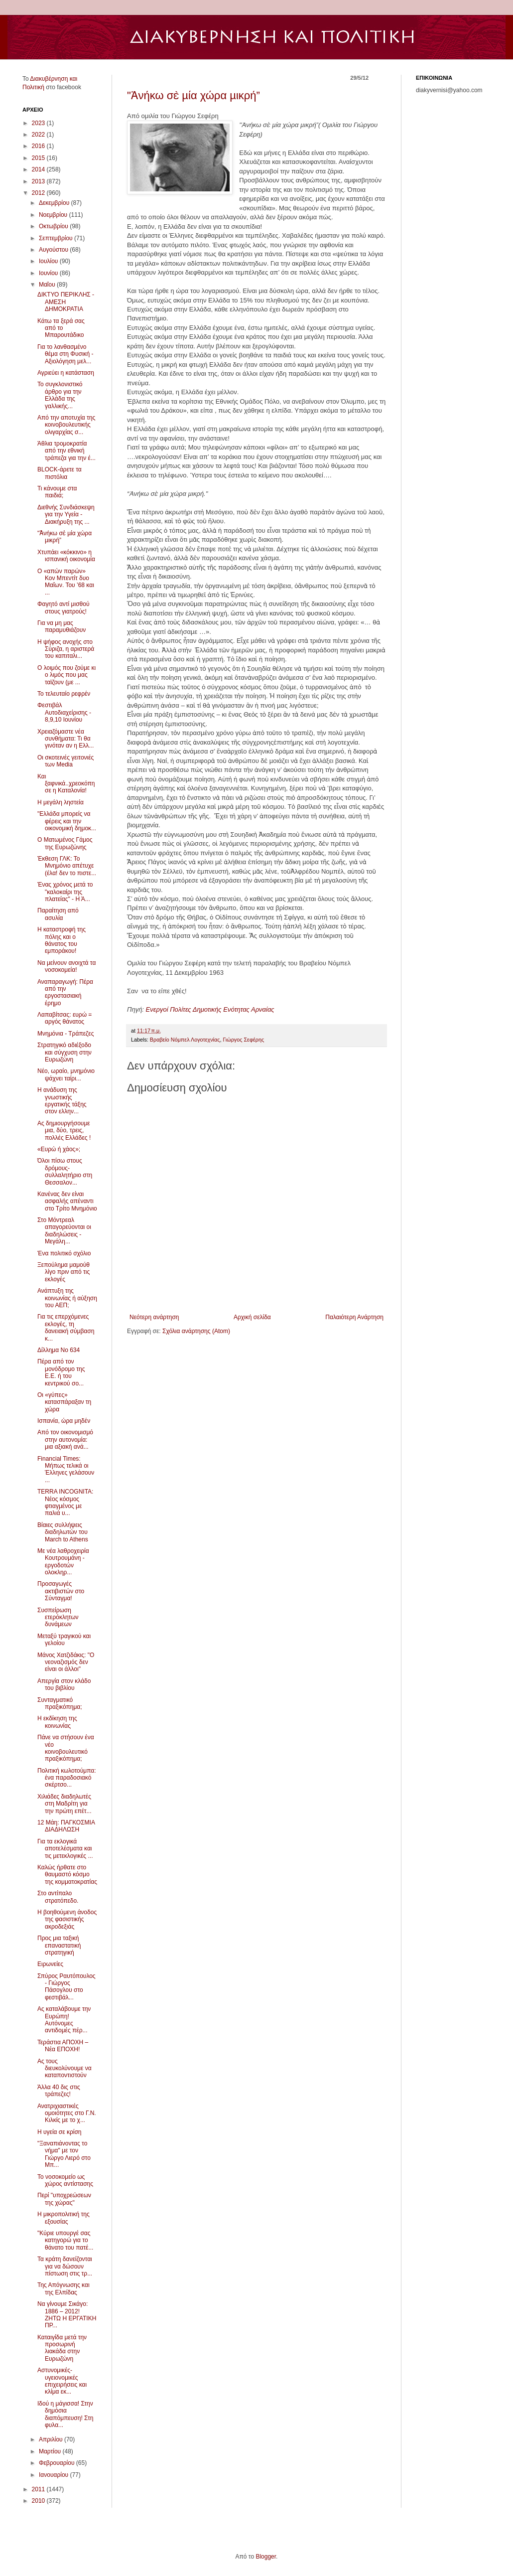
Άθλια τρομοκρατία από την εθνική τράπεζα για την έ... (66, 450)
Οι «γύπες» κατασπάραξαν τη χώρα (64, 1402)
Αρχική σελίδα (252, 1317)
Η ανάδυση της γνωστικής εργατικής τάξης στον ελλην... (62, 1100)
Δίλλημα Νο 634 (58, 1350)
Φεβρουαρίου (57, 2462)
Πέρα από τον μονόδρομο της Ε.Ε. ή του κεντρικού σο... (61, 1372)
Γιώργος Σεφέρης (243, 1040)
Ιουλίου (49, 261)
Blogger (266, 2556)
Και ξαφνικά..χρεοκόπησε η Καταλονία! (66, 783)
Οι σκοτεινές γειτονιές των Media (65, 761)
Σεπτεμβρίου (56, 238)
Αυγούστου (54, 249)
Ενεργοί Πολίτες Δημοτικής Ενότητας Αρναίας (210, 1009)
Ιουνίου (49, 273)
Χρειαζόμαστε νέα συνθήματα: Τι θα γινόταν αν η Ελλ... (65, 739)
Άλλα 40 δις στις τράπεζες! (58, 2091)
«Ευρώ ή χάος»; (58, 1149)
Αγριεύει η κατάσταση (65, 372)
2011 (39, 2489)
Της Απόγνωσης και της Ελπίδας (63, 2288)
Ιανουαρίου (54, 2474)
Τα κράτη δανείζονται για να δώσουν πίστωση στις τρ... (64, 2266)
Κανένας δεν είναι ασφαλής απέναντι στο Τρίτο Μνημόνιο (67, 1201)
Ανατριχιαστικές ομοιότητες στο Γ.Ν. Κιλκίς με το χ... (66, 2113)
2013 (39, 181)
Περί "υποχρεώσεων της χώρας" (64, 2199)
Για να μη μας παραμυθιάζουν (61, 626)
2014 (39, 169)
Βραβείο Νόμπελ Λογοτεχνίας (185, 1040)
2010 (39, 2500)
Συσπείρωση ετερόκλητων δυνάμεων (58, 1617)
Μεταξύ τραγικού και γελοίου (64, 1640)
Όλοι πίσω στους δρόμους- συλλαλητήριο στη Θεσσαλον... (64, 1171)
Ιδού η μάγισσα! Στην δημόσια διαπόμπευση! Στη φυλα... (65, 2414)
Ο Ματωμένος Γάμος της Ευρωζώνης (65, 843)
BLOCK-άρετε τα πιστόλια (59, 473)
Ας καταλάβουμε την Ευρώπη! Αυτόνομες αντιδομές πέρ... (64, 2019)
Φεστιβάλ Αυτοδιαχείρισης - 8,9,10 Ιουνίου (64, 712)
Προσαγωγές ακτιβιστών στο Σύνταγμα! (60, 1591)
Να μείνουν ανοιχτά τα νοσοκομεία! (66, 966)
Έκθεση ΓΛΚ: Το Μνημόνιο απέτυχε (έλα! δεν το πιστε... (66, 866)
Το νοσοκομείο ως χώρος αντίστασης (65, 2180)
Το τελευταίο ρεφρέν (63, 693)
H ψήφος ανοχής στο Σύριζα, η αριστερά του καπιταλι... (65, 649)
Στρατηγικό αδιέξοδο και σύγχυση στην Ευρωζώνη (64, 1052)
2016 (39, 146)
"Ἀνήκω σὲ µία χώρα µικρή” (193, 95)
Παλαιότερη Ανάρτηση (354, 1317)
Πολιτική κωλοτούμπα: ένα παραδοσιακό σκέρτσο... (66, 1778)
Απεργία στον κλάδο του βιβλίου (64, 1684)
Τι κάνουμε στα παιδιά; (57, 492)
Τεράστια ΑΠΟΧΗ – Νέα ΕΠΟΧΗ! (62, 2046)
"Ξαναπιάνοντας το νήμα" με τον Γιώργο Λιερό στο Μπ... (64, 2154)
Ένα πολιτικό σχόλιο (64, 1253)
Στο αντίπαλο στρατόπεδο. (57, 1897)
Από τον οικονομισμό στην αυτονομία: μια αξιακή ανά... (65, 1439)
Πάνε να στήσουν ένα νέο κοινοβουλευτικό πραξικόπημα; (65, 1748)
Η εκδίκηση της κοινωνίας (57, 1722)
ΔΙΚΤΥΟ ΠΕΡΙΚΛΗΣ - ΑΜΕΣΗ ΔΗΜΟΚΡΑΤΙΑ (65, 301)
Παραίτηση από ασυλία (58, 914)
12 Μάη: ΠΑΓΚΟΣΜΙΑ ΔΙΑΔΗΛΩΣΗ (66, 1826)
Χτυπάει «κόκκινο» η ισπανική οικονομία (66, 556)
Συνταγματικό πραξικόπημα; (59, 1703)
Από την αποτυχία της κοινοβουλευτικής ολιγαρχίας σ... (66, 425)
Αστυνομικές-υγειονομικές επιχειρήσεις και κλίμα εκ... (62, 2381)
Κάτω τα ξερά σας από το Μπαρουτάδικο (61, 328)
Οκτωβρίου (54, 226)
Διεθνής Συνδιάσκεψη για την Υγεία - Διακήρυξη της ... (66, 514)
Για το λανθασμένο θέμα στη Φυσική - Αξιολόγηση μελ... (65, 354)
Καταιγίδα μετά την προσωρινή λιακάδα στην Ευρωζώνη (62, 2348)
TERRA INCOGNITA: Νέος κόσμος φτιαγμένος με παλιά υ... (65, 1502)
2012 (39, 192)
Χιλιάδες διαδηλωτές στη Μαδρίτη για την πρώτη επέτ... (64, 1804)
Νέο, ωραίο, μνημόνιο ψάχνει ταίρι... (66, 1074)
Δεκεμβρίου (55, 202)
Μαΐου (48, 284)
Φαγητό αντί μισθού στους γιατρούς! (63, 607)
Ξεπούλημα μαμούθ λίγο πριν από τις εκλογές (63, 1272)
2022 (39, 134)
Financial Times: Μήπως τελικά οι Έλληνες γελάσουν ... (65, 1469)
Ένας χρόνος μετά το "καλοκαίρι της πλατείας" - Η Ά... (65, 892)
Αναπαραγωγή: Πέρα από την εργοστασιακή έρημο (65, 992)
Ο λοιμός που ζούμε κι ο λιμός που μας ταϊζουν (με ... (66, 675)
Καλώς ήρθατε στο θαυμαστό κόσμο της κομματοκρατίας (67, 1874)
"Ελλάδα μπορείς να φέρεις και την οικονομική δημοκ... (66, 821)
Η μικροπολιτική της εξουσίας (63, 2218)
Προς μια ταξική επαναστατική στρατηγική (59, 1945)
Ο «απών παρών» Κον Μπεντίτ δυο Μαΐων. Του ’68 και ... (65, 582)
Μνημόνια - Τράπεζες (65, 1033)
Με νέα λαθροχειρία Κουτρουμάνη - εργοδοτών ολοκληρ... (63, 1561)
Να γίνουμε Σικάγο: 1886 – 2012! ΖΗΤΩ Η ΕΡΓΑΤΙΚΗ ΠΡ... (66, 2314)
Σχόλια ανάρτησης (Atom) (196, 1331)
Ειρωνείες (50, 1964)
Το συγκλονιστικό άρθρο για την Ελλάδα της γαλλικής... (60, 395)
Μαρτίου (51, 2451)
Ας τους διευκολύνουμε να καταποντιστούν (64, 2068)
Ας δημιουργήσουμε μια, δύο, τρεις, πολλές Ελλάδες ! (64, 1130)
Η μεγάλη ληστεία (60, 802)
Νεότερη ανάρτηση (154, 1317)
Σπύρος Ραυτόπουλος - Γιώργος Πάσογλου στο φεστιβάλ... (66, 1986)
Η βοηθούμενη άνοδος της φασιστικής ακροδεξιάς (67, 1919)
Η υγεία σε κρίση (59, 2131)
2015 (39, 157)
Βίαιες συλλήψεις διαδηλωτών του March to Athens (62, 1532)
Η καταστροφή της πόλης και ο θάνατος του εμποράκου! (61, 940)
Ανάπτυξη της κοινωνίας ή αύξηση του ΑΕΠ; (67, 1298)
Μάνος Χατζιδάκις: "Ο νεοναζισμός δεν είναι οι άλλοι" (65, 1662)
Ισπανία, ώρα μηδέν (63, 1420)
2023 (39, 123)
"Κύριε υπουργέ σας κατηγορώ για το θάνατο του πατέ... (65, 2240)
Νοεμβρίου (54, 214)
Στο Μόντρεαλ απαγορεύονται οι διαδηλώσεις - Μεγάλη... (64, 1230)
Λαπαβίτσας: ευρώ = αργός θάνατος (64, 1018)
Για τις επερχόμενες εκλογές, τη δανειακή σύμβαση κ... (65, 1327)
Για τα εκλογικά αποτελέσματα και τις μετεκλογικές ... (65, 1848)
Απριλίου (51, 2439)
